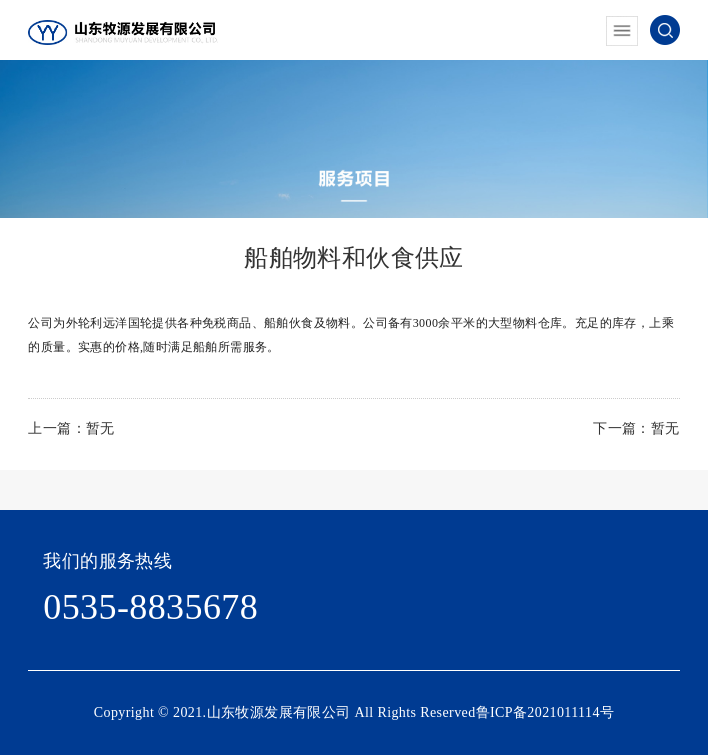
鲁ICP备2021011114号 (545, 712)
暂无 (100, 428)
